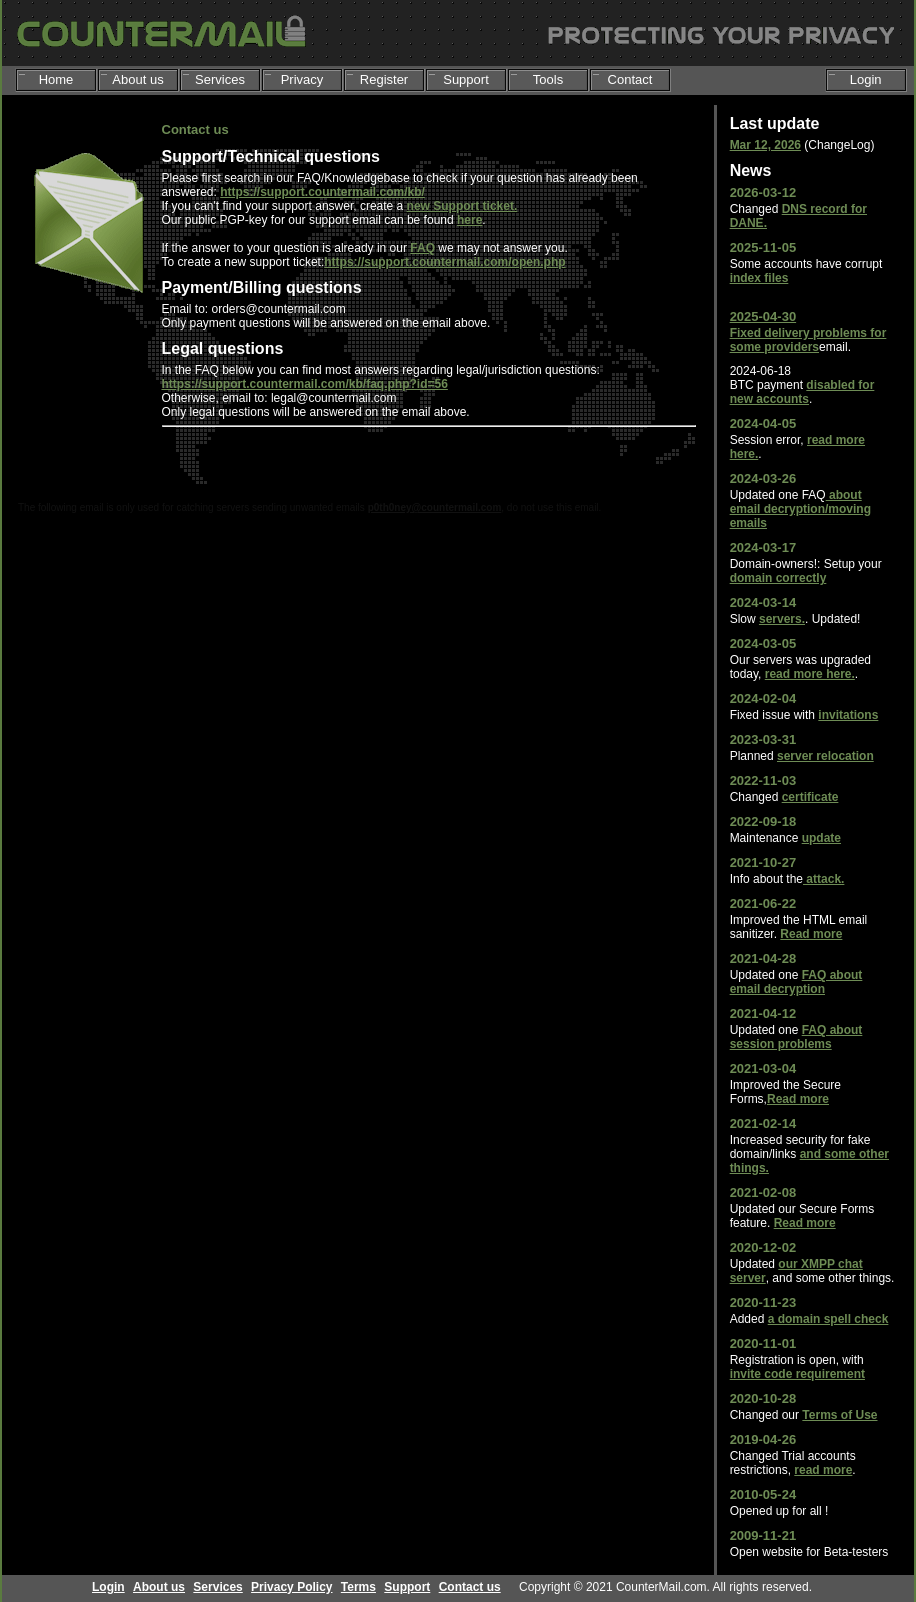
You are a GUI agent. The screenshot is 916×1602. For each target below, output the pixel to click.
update (821, 838)
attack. (823, 879)
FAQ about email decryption (796, 982)
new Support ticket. (462, 206)
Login (866, 79)
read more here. (810, 674)
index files (759, 278)
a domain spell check (828, 1319)
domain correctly (778, 578)
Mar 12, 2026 (765, 145)
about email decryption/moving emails (800, 509)
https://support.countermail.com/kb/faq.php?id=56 (305, 384)
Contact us (470, 1587)
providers (791, 347)
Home (56, 79)
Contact (630, 79)
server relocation (825, 756)
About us (137, 79)
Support (466, 79)
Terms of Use (839, 1415)
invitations (848, 715)
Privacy (302, 79)
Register (384, 79)
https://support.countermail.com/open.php (444, 262)
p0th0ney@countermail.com (435, 507)
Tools (548, 79)
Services (220, 79)
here (469, 220)
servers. (782, 619)
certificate (810, 797)
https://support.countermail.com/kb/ (322, 192)
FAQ (422, 248)
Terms (358, 1587)
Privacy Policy (291, 1587)
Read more (811, 934)
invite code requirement (797, 1374)
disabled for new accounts (802, 392)
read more (823, 1470)
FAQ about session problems (796, 1037)
